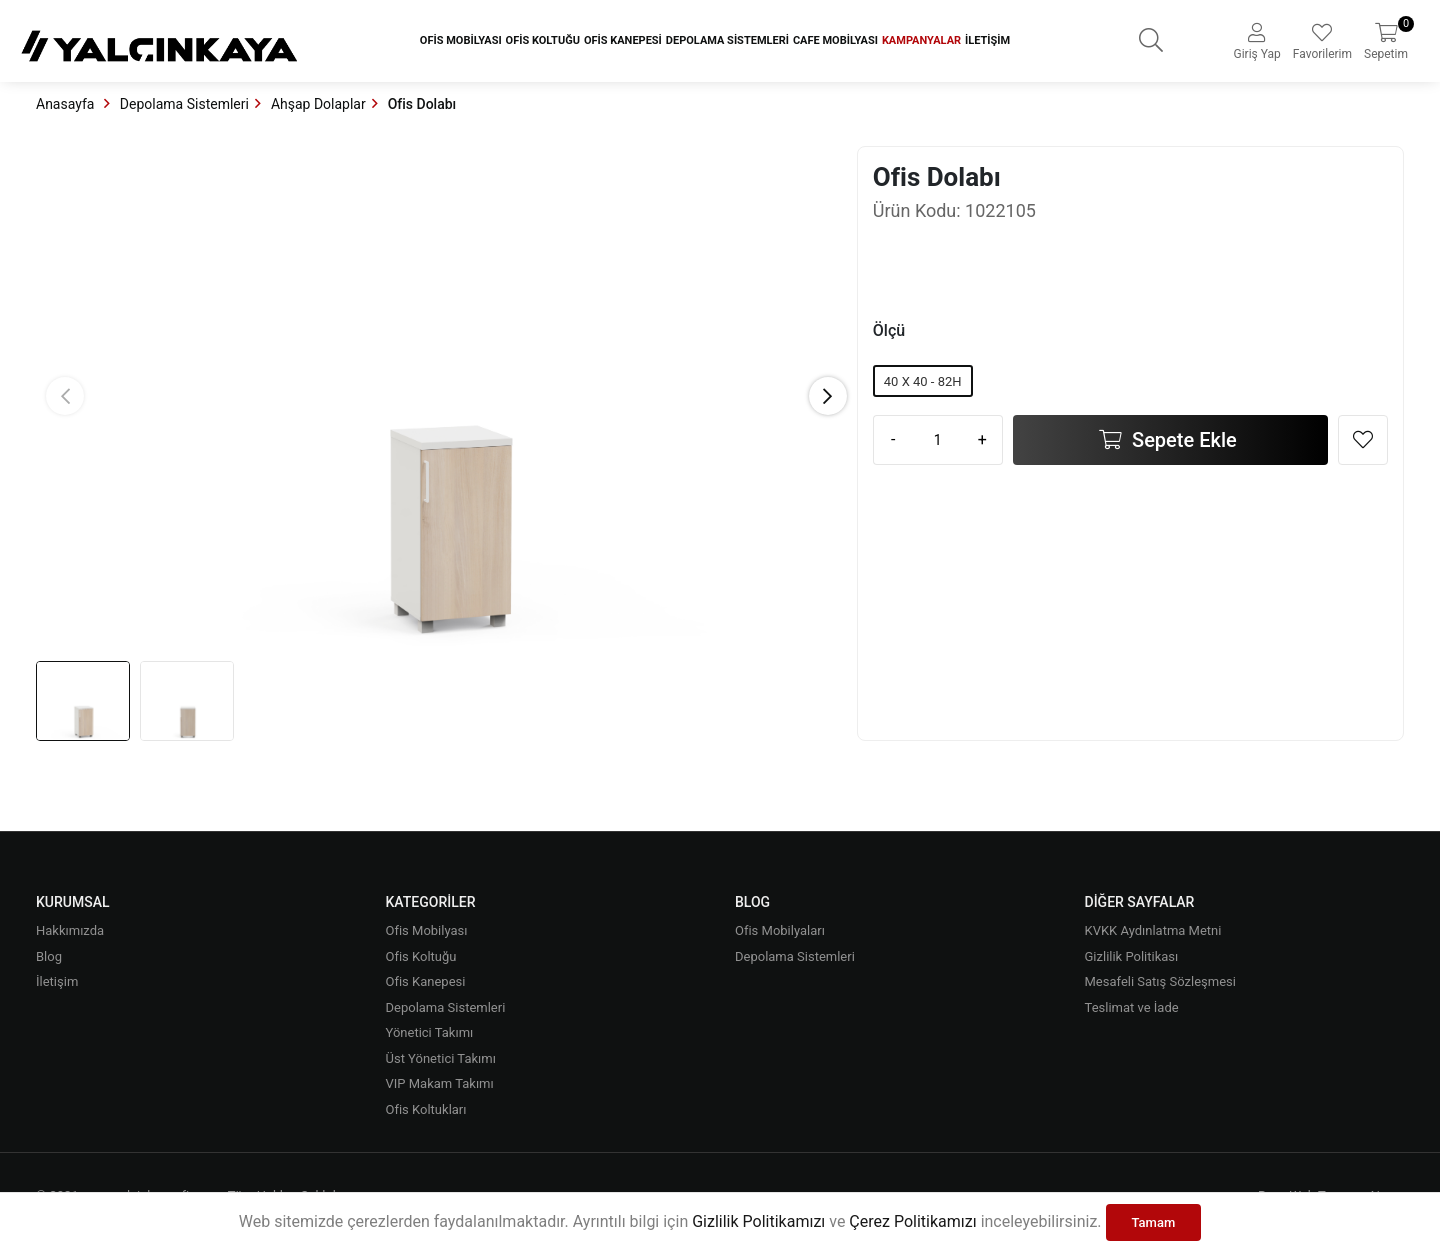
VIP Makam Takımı (440, 1083)
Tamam (1154, 1222)
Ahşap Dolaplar (318, 104)
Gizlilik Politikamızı (758, 1221)
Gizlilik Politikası (1132, 956)
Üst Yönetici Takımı (441, 1058)
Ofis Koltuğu (543, 40)
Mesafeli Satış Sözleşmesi (1160, 981)
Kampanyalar (921, 40)
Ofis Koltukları (426, 1109)
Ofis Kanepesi (623, 40)
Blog (49, 956)
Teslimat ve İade (1132, 1007)
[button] (828, 396)
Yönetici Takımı (430, 1032)
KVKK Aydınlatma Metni (1153, 930)
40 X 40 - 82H (923, 381)
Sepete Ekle (1182, 440)
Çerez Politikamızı (912, 1221)
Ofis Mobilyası (461, 40)
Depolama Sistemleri (727, 40)
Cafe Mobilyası (835, 40)
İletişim (987, 40)
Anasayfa (67, 104)
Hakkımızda (70, 930)
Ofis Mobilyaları (780, 930)
